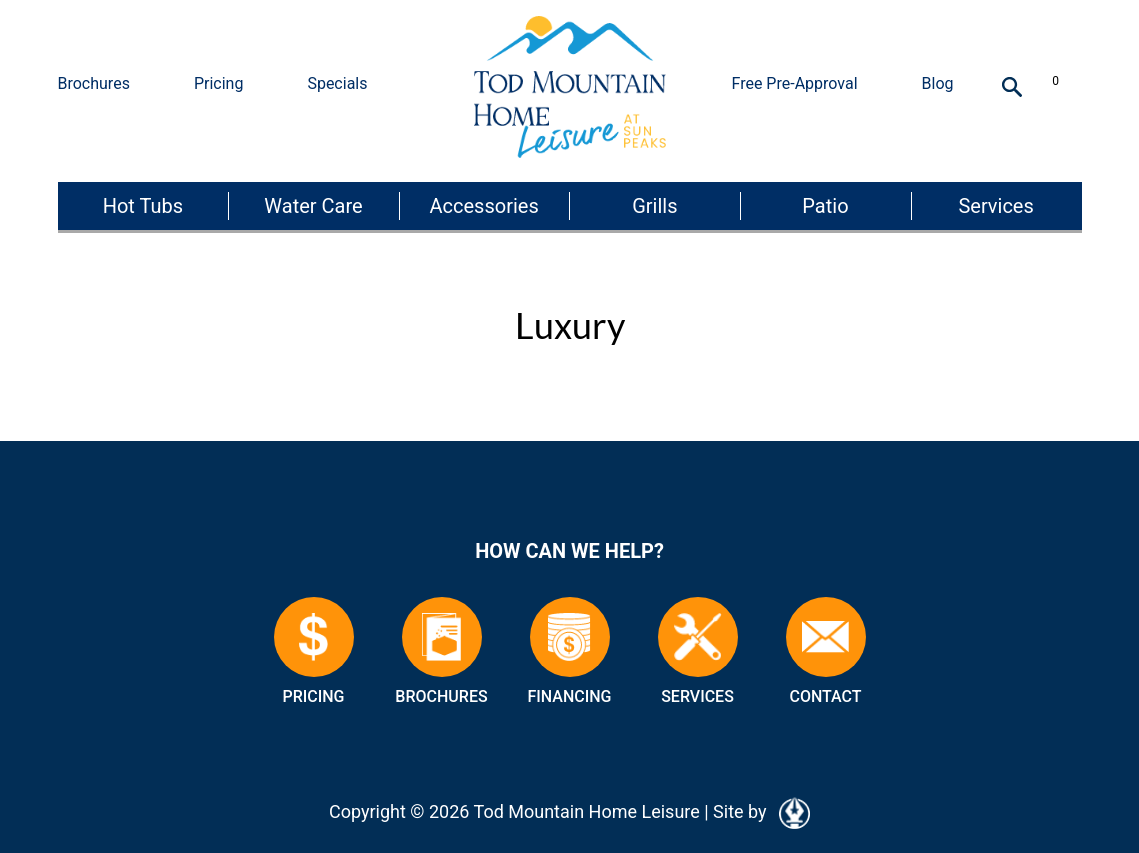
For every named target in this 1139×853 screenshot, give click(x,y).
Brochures (94, 83)
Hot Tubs (143, 206)
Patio (825, 206)
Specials (337, 83)
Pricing (219, 83)
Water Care (313, 206)
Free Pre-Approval (795, 83)
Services (995, 206)
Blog (938, 83)
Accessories (484, 206)
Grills (654, 206)
